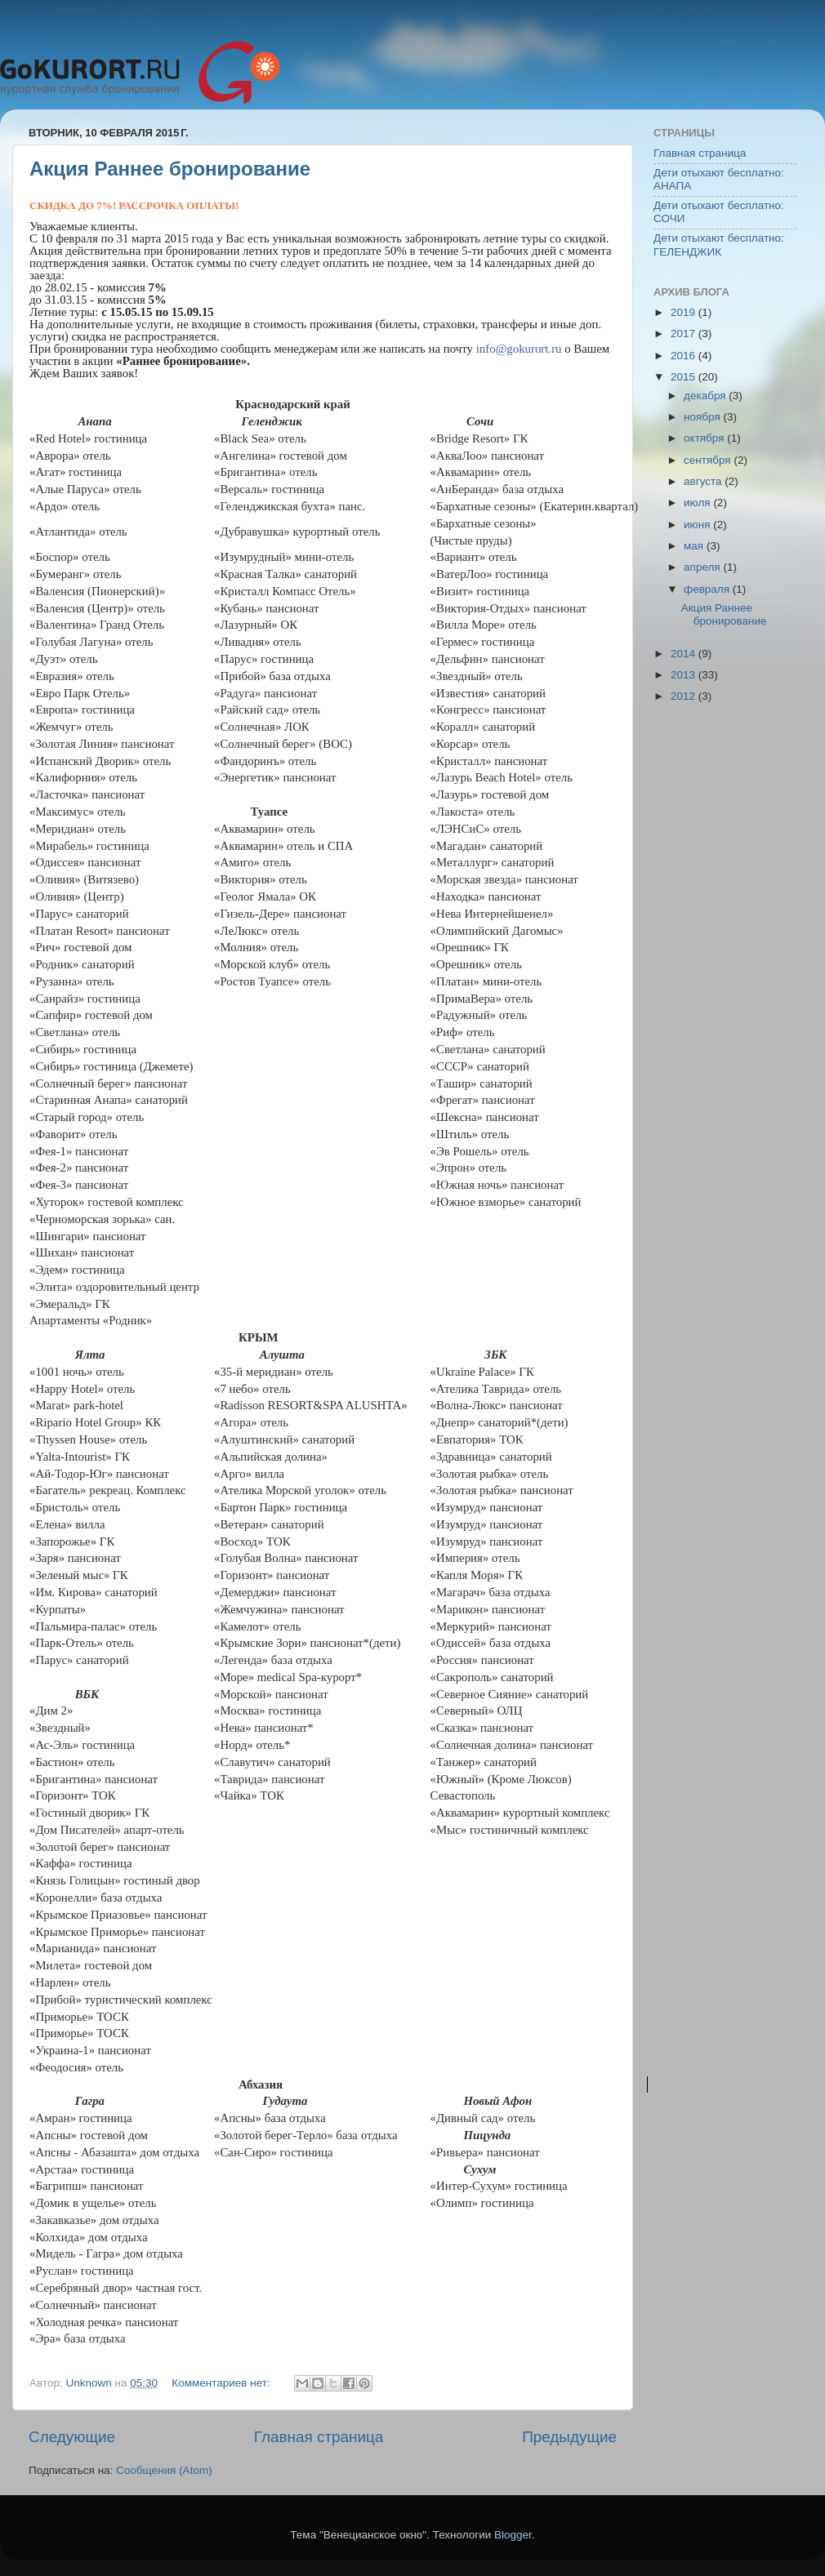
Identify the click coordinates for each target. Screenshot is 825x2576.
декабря (706, 395)
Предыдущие (569, 2436)
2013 (684, 675)
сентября (709, 460)
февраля (708, 589)
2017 (684, 333)
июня (698, 524)
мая (695, 546)
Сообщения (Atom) (164, 2470)
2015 (684, 377)
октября (705, 438)
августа (704, 481)
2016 (684, 355)
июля (698, 502)
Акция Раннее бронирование (169, 169)
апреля (703, 567)
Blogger (513, 2535)
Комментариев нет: (222, 2383)
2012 (684, 696)
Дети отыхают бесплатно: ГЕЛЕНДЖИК (718, 244)
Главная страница (319, 2436)
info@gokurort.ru (519, 348)
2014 (684, 653)
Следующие (72, 2436)
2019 (684, 312)
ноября (703, 417)
